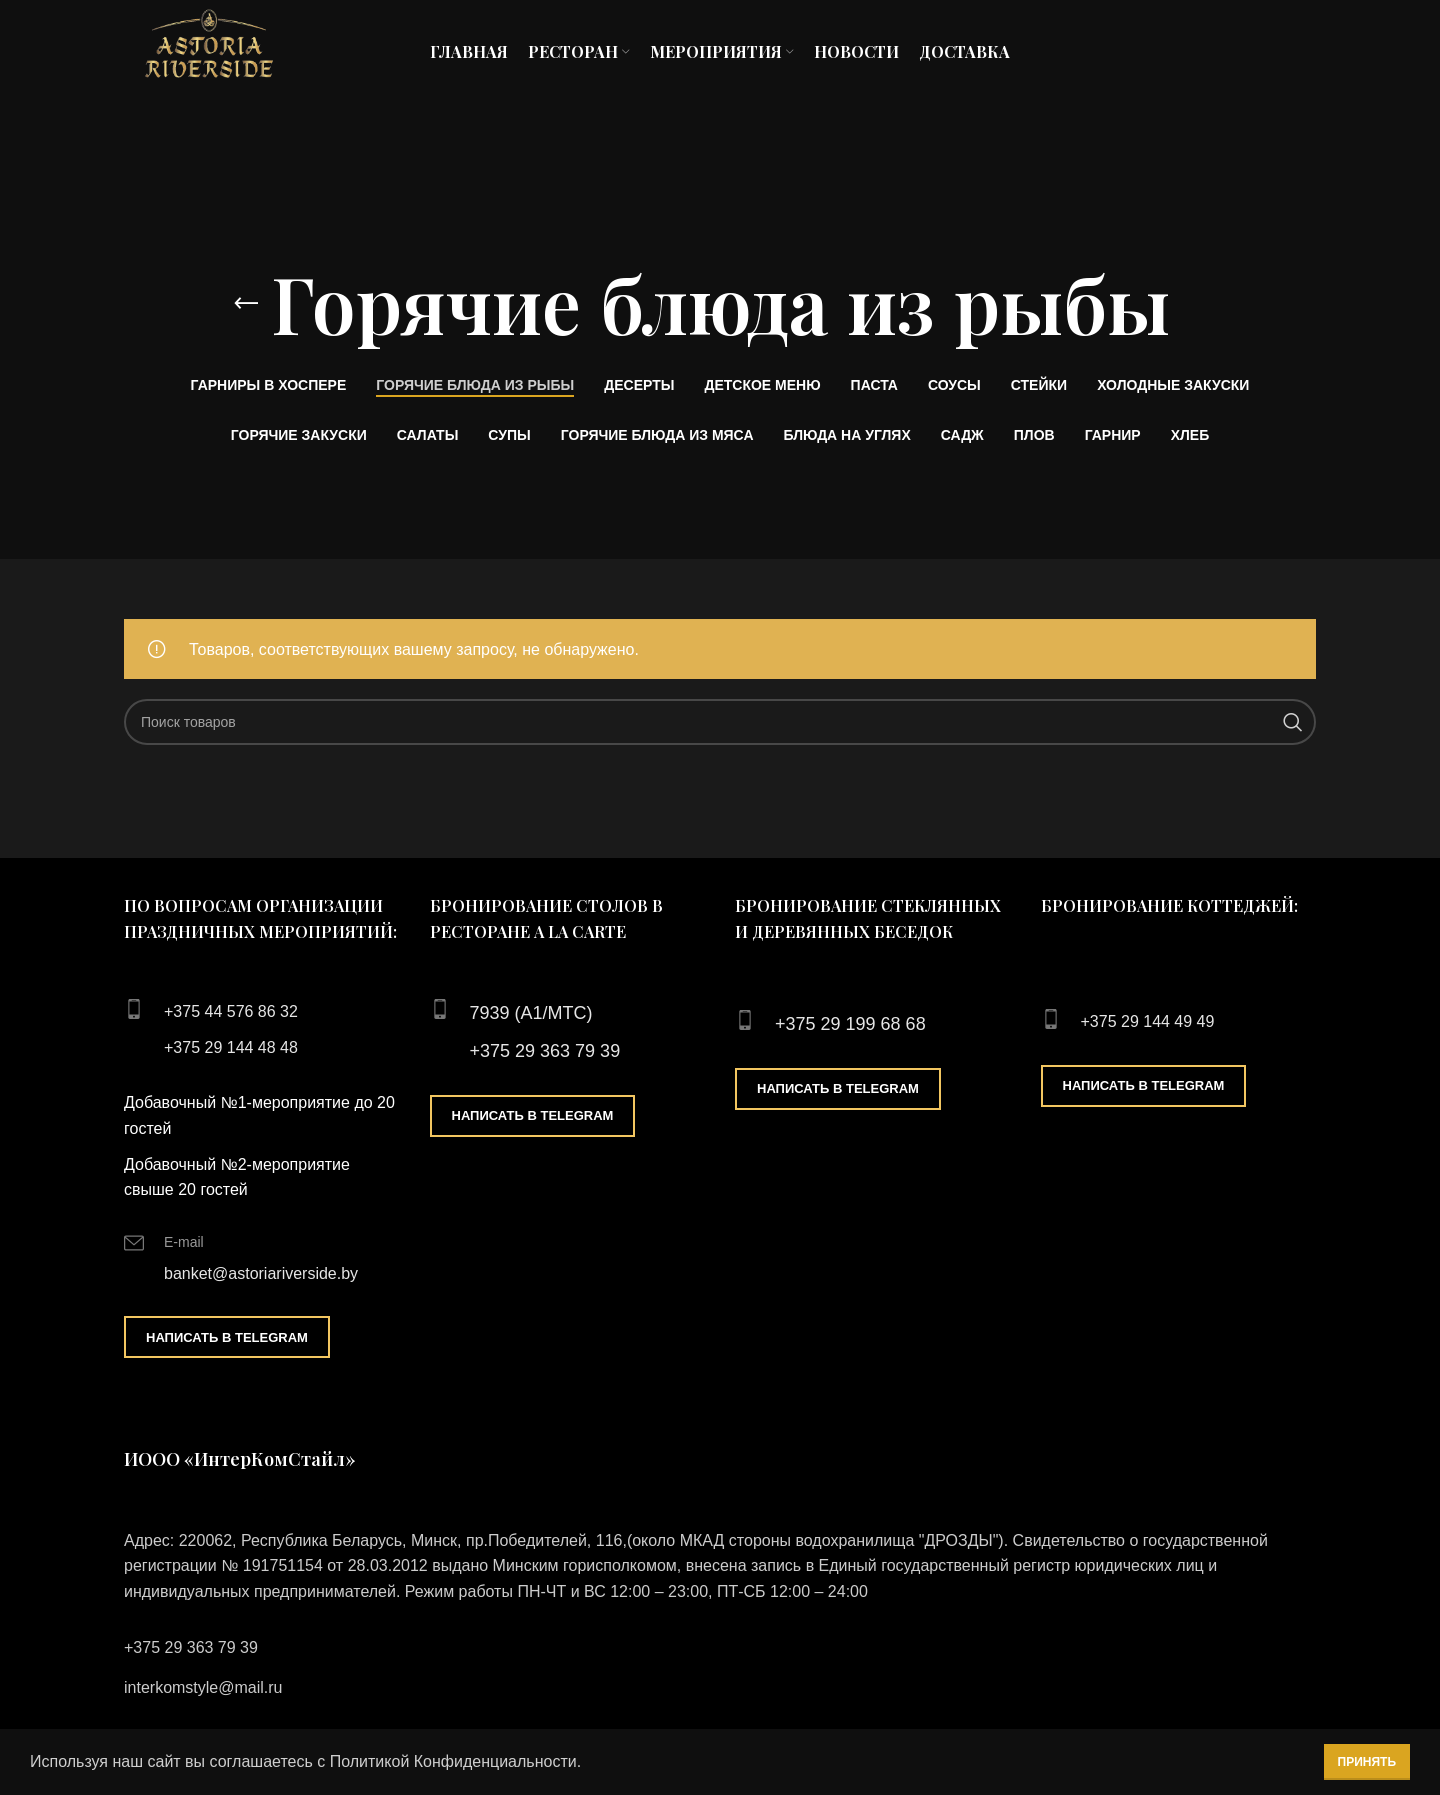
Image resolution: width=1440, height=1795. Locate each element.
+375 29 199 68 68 (850, 1024)
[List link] (720, 1648)
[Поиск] (720, 722)
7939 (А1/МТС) (531, 1013)
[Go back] (246, 304)
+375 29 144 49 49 (1148, 1021)
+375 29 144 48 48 (231, 1047)
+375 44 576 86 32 (231, 1011)
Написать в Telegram (227, 1337)
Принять (1367, 1762)
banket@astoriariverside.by (261, 1273)
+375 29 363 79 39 (545, 1051)
